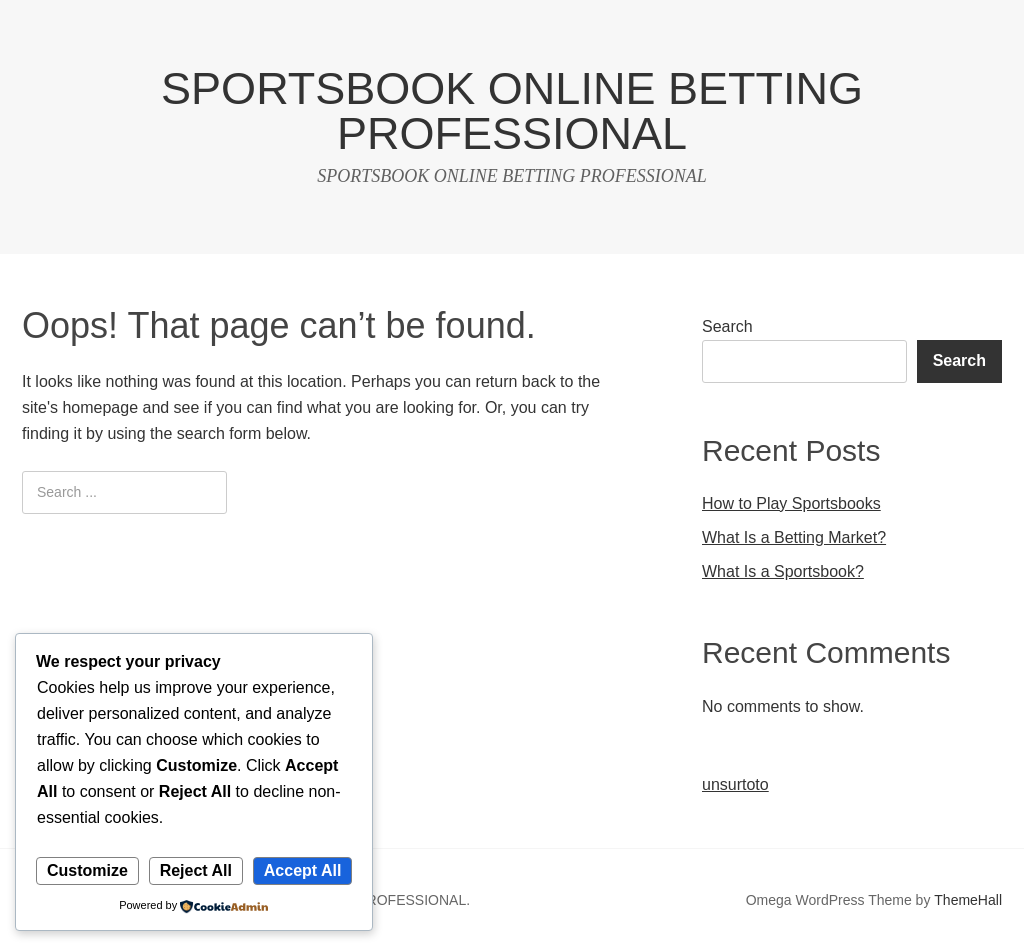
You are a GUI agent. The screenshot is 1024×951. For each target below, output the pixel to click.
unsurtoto (735, 784)
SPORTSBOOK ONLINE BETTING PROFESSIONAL (512, 111)
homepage (100, 407)
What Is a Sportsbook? (783, 571)
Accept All (303, 870)
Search (727, 326)
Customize (87, 870)
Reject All (196, 870)
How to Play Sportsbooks (791, 503)
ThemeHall (968, 900)
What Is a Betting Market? (794, 537)
